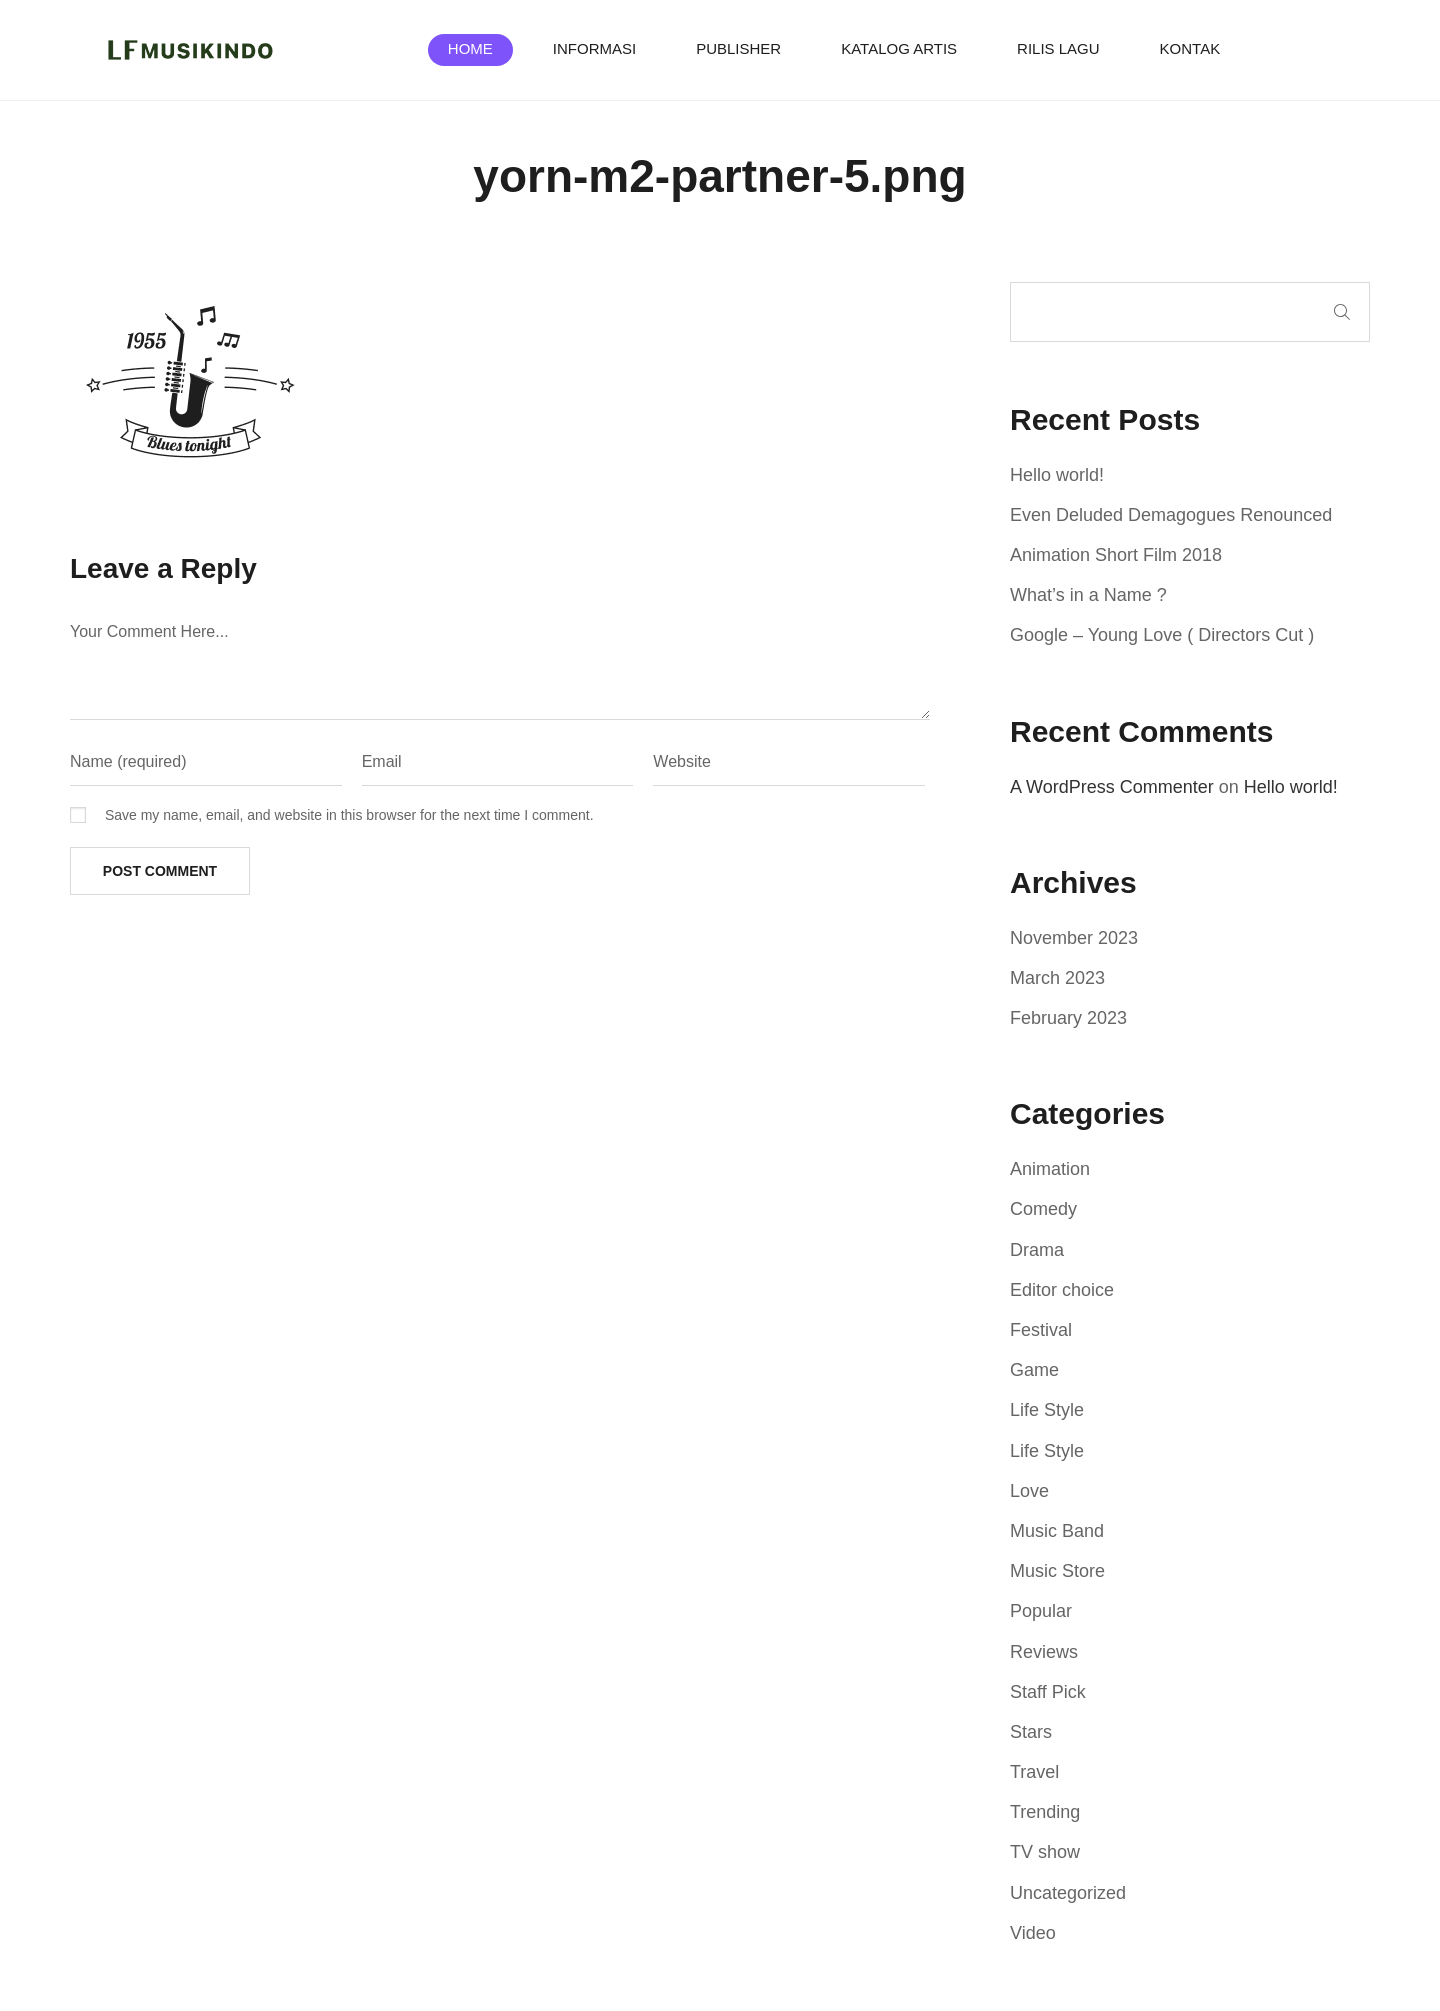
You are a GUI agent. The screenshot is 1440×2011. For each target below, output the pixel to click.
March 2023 (1057, 978)
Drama (1037, 1250)
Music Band (1057, 1531)
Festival (1041, 1330)
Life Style (1047, 1410)
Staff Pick (1048, 1692)
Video (1033, 1933)
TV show (1045, 1852)
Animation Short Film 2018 (1116, 555)
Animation (1050, 1169)
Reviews (1044, 1652)
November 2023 (1074, 938)
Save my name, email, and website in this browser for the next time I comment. (349, 815)
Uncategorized (1068, 1893)
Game (1034, 1370)
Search (1342, 312)
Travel (1034, 1772)
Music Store (1057, 1571)
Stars (1031, 1732)
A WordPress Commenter (1112, 787)
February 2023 (1068, 1018)
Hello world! (1057, 475)
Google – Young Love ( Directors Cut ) (1162, 635)
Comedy (1043, 1209)
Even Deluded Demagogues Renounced (1171, 515)
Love (1029, 1491)
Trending (1045, 1812)
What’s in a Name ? (1088, 595)
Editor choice (1062, 1290)
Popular (1041, 1611)
